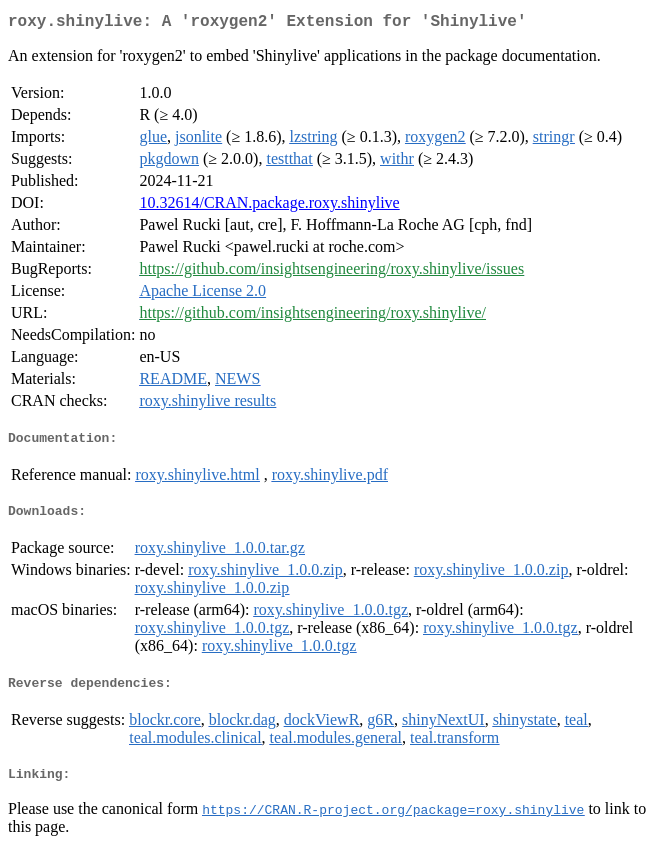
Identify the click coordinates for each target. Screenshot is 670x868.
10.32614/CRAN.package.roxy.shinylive (269, 206)
